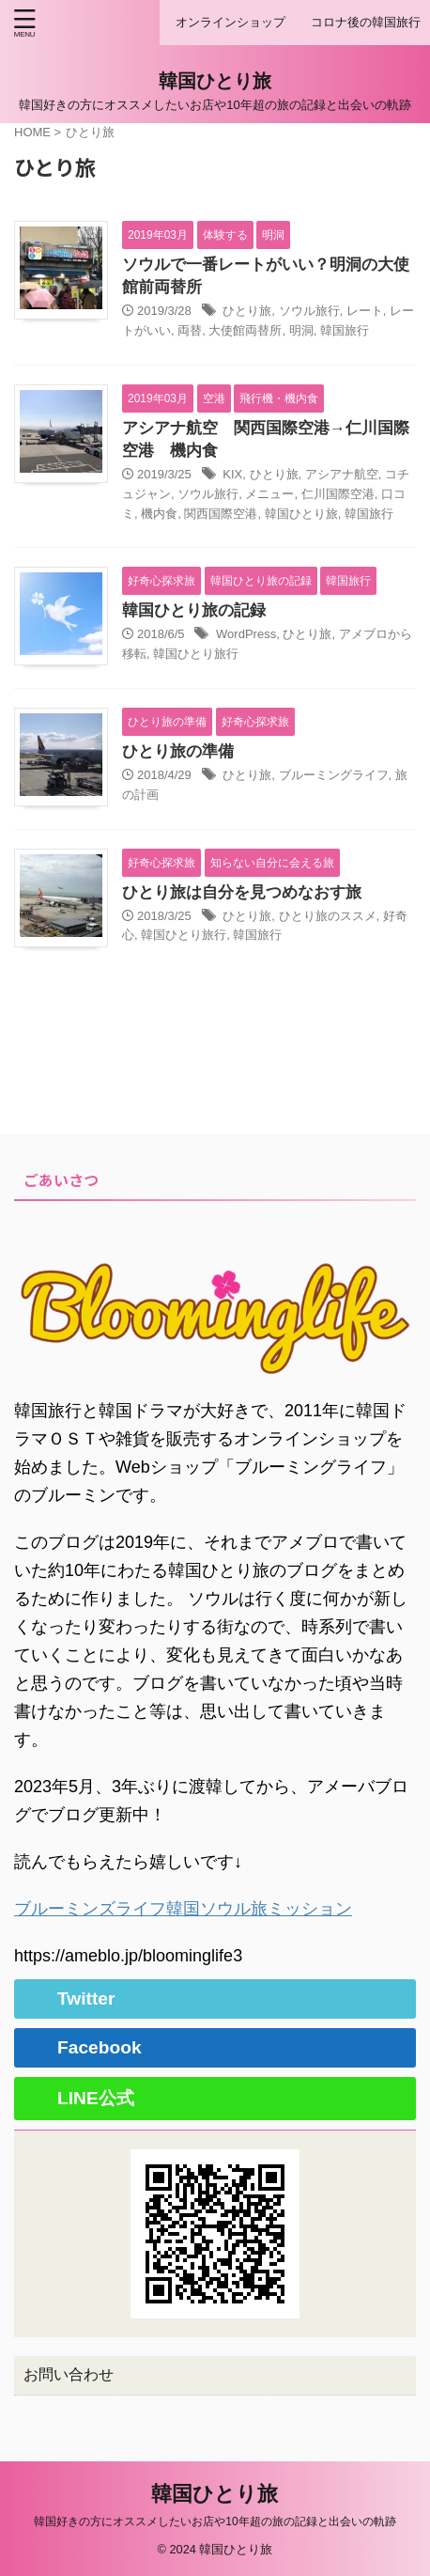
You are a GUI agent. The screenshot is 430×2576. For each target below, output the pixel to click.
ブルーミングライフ (334, 775)
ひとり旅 (247, 311)
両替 (189, 330)
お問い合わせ (68, 2374)
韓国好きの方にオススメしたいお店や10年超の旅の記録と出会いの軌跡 (214, 2521)
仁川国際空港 (338, 494)
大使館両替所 (245, 330)
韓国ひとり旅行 (195, 654)
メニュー (269, 494)
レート (364, 311)
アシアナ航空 (341, 474)
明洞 (301, 330)
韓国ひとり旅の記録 (194, 610)
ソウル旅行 (309, 311)
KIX (232, 474)
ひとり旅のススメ (327, 916)
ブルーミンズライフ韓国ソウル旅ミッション (183, 1908)
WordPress (246, 634)
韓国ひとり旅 (215, 80)
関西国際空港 (220, 514)
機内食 (159, 514)
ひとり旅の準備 (178, 751)
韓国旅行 (344, 330)
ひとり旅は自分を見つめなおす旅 (241, 892)
